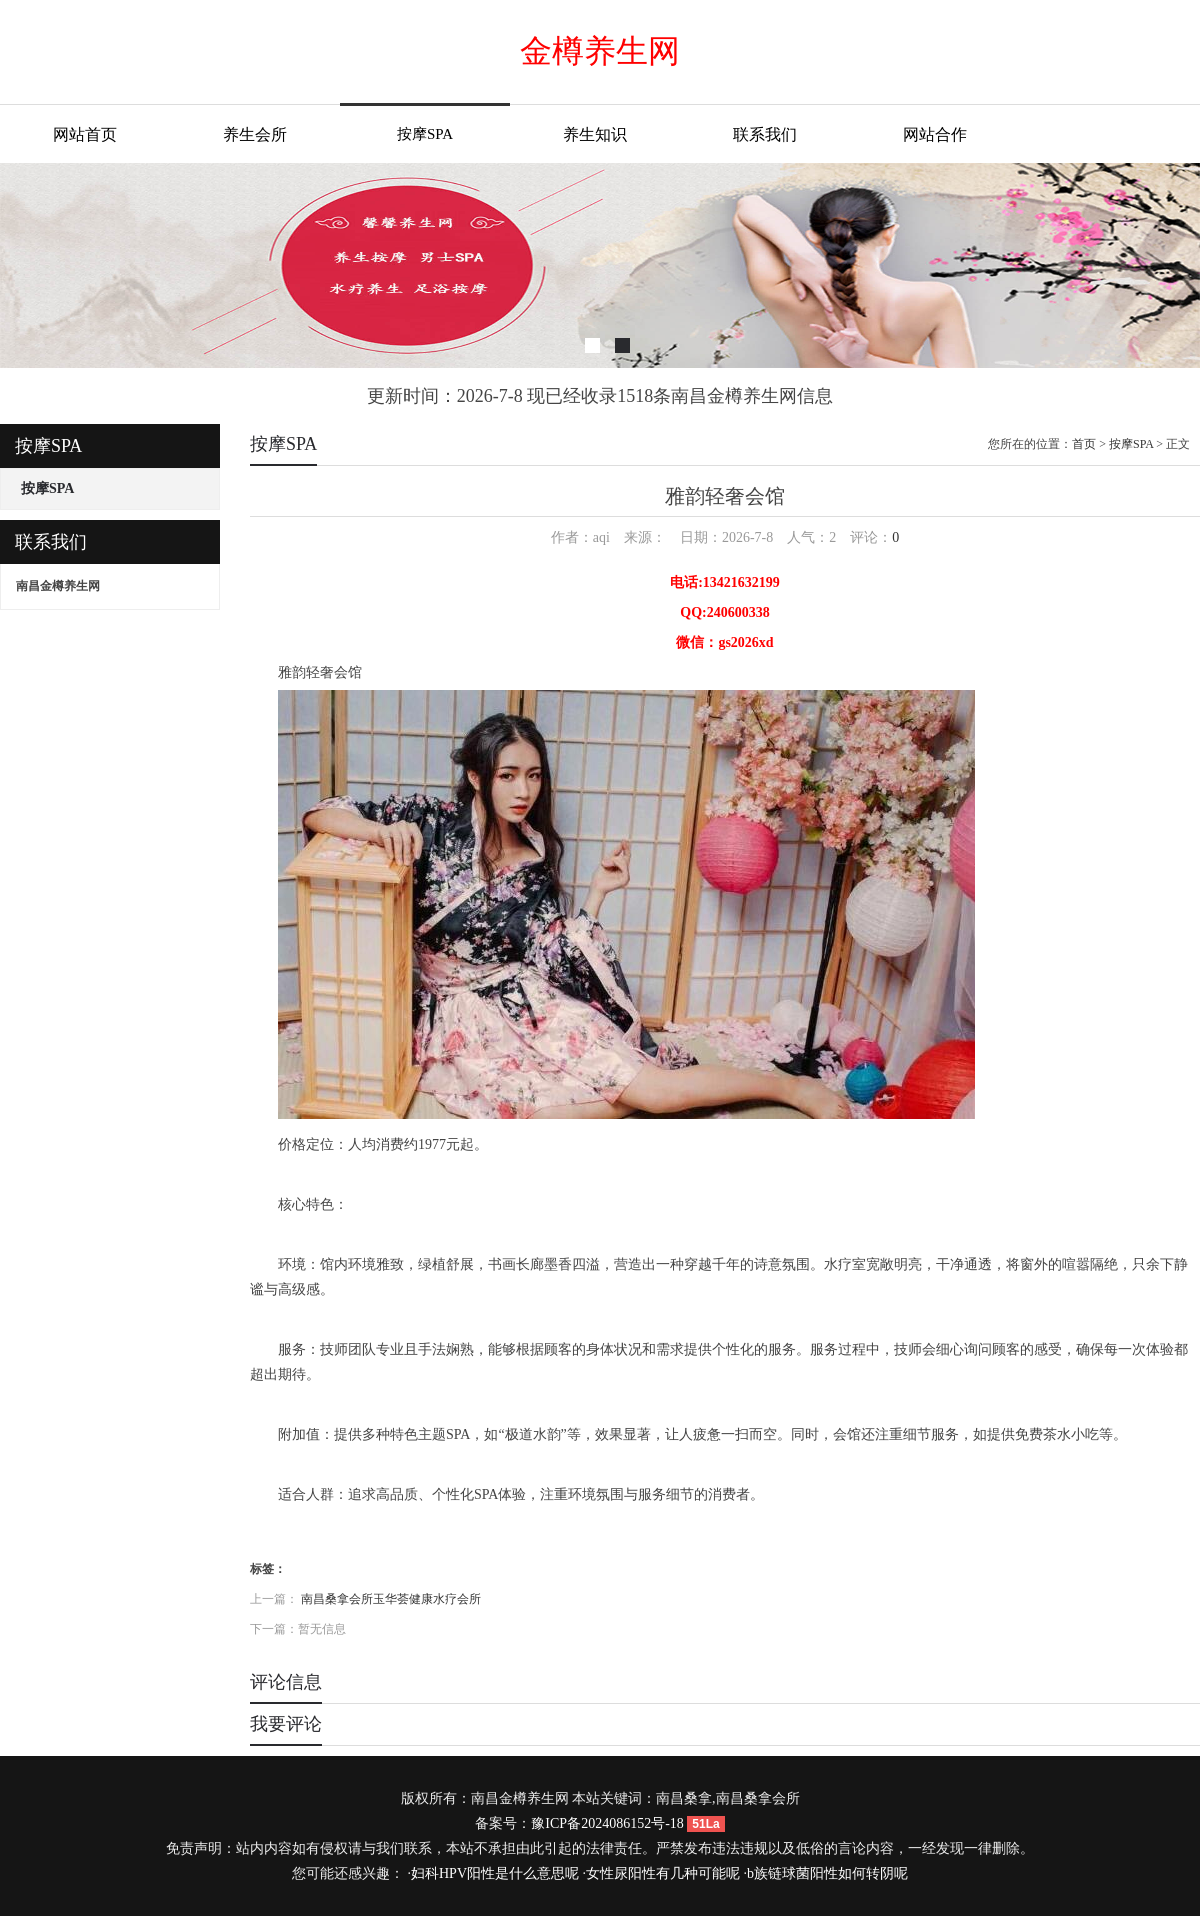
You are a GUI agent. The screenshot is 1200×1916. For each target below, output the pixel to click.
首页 (1084, 444)
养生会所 (255, 134)
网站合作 (935, 134)
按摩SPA (425, 134)
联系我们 (765, 134)
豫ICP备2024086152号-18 (607, 1823)
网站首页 (85, 134)
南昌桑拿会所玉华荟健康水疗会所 (391, 1599)
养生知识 (595, 134)
